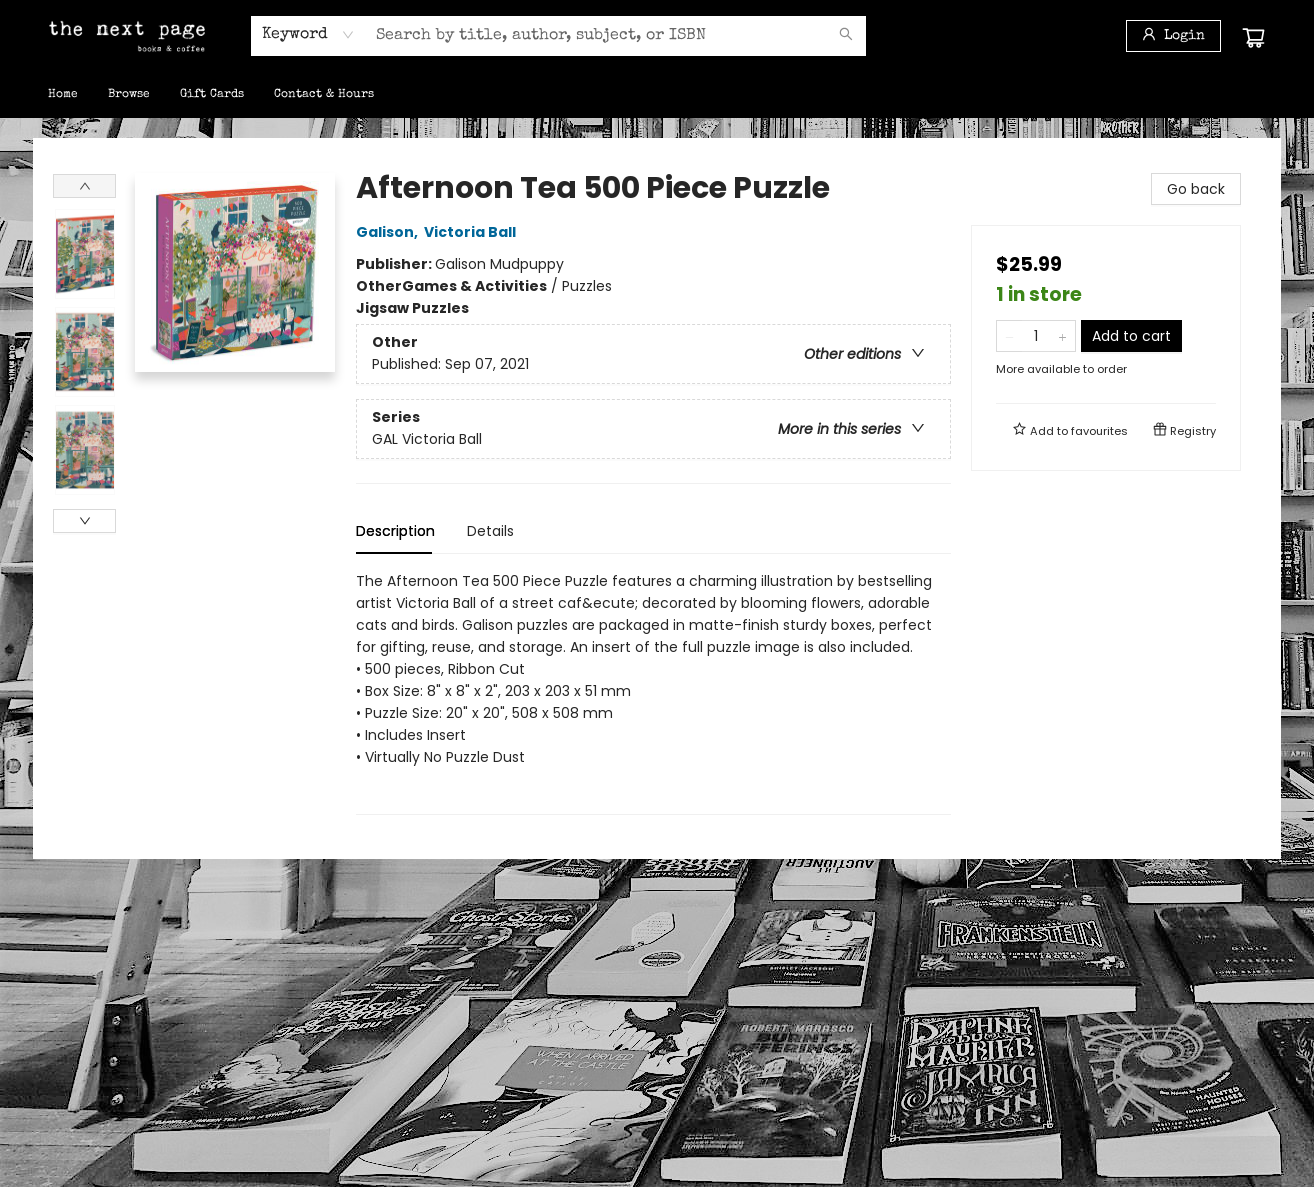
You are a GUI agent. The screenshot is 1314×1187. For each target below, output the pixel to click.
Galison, (390, 232)
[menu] (657, 95)
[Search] (846, 36)
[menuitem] (63, 95)
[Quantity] (1036, 336)
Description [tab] (395, 531)
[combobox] (308, 35)
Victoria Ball (473, 232)
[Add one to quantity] (1062, 336)
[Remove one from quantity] (1009, 336)
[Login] (1173, 36)
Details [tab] (490, 531)
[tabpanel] (653, 692)
